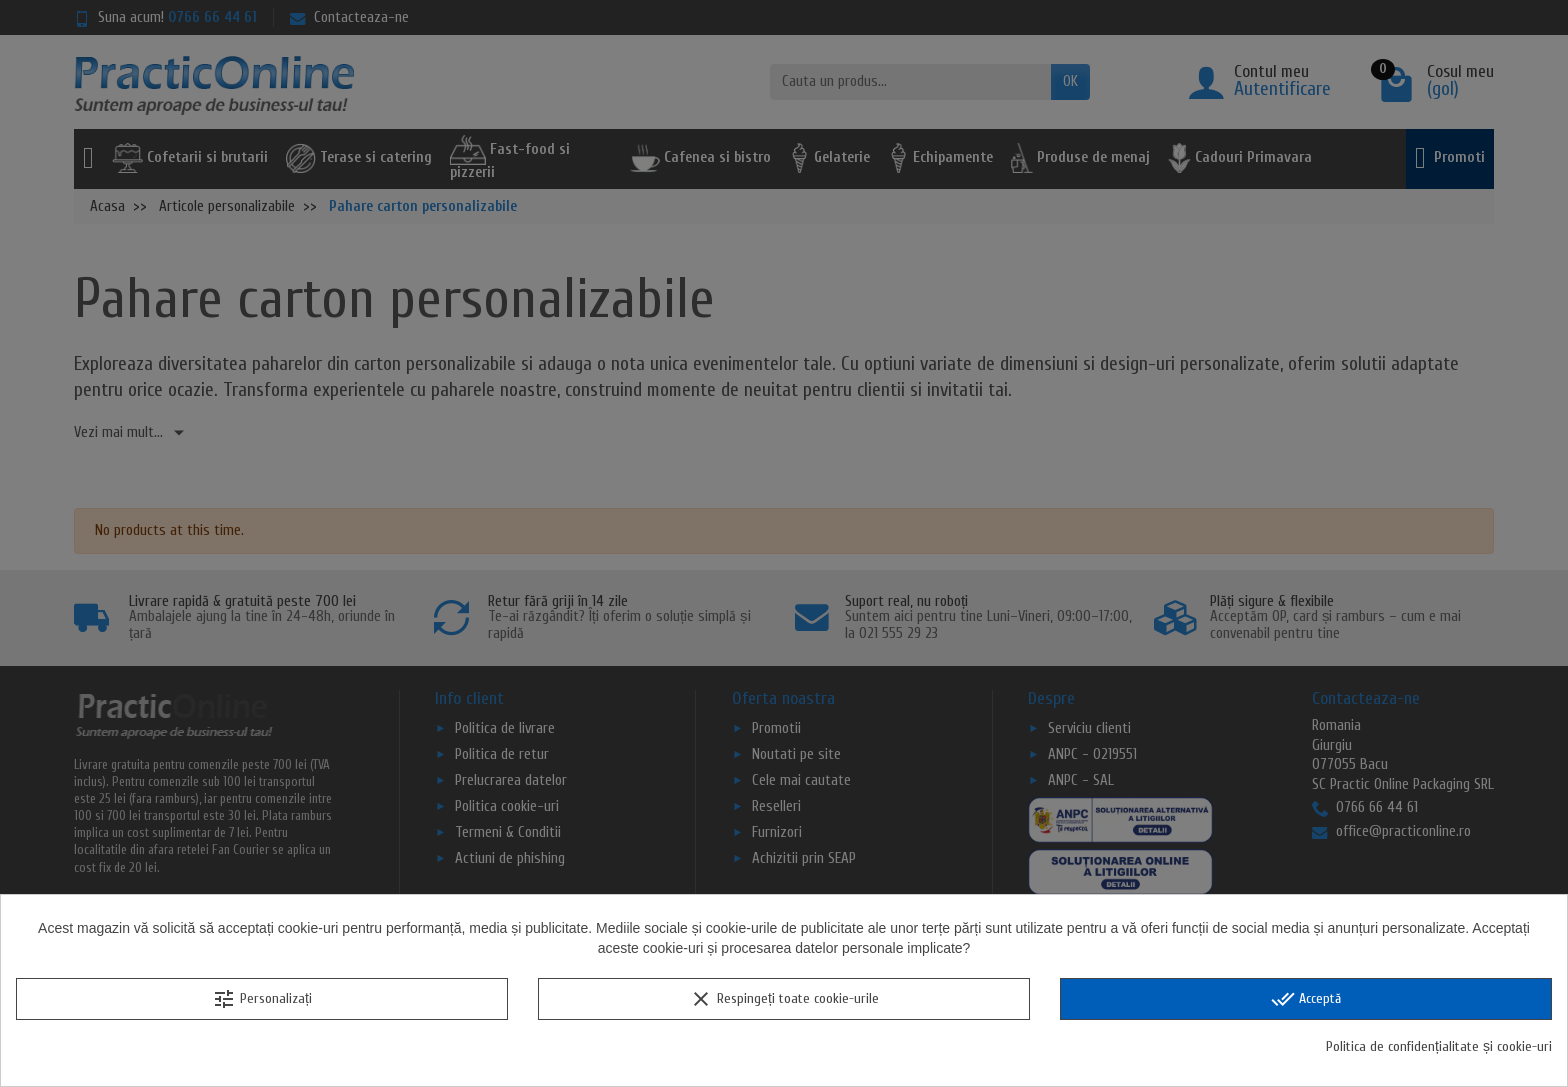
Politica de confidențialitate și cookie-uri (1439, 1046)
